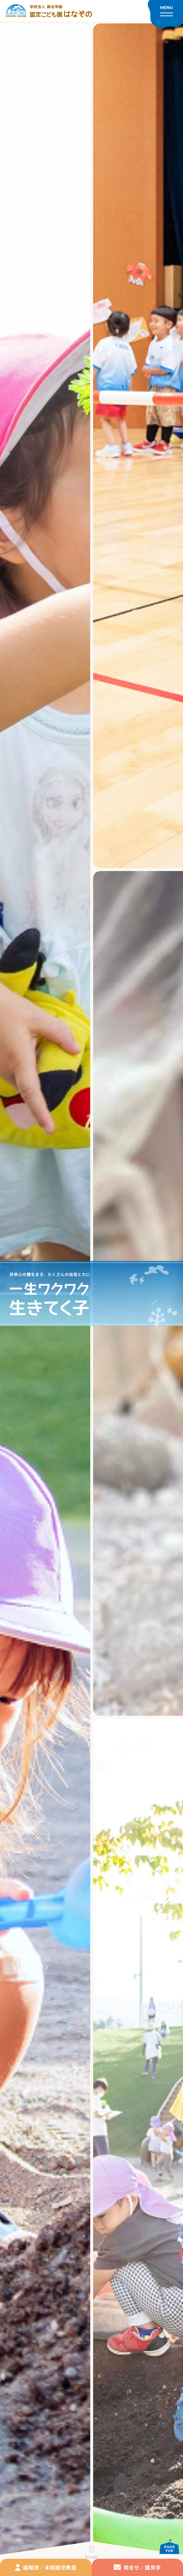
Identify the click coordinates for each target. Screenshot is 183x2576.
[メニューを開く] (165, 14)
